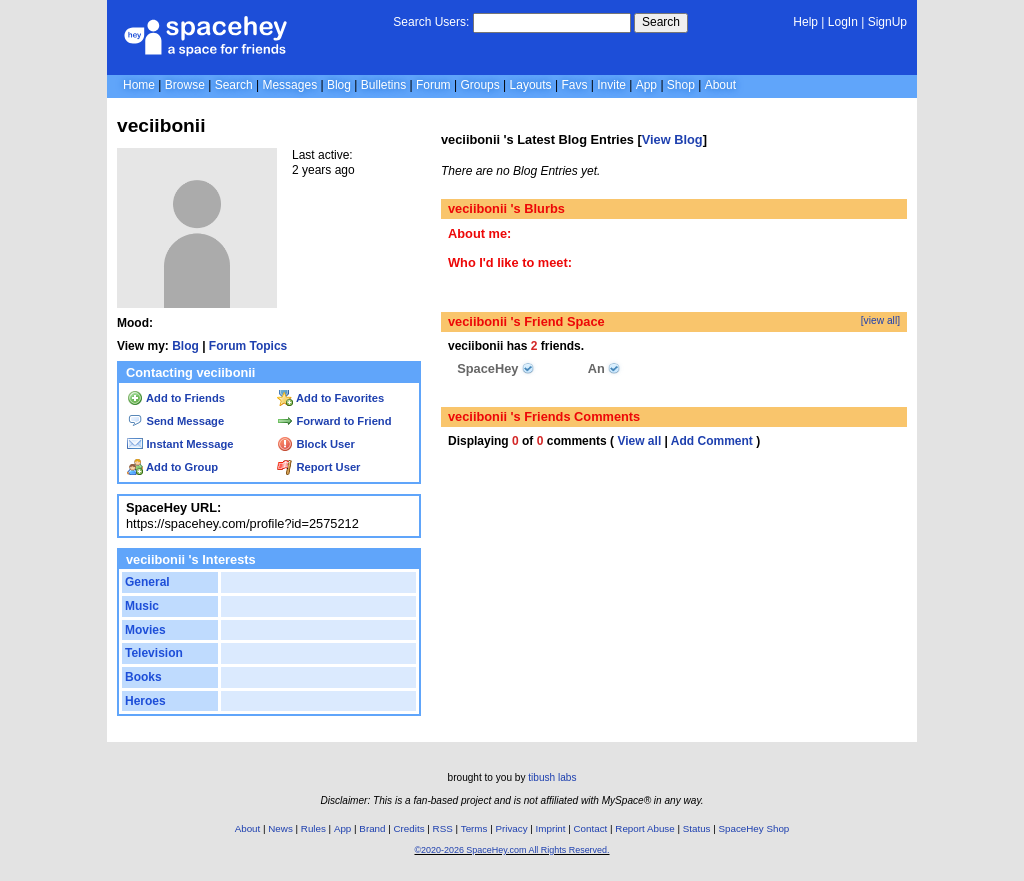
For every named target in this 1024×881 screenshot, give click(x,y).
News (280, 828)
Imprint (551, 828)
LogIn (843, 22)
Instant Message (180, 444)
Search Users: (431, 22)
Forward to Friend (334, 421)
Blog (339, 85)
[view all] (880, 320)
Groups (479, 85)
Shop (681, 85)
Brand (372, 828)
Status (697, 828)
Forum (433, 85)
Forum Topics (248, 346)
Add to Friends (176, 398)
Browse (185, 85)
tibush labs (552, 777)
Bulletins (383, 85)
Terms (474, 828)
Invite (611, 85)
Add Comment (712, 441)
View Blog (672, 139)
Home (139, 85)
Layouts (531, 85)
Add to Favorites (330, 398)
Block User (316, 444)
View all (639, 441)
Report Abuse (644, 828)
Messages (289, 85)
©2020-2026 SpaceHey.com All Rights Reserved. (511, 850)
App (646, 85)
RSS (443, 828)
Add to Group (172, 467)
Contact (591, 828)
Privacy (511, 828)
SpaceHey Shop (754, 828)
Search (661, 22)
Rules (313, 828)
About (720, 85)
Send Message (175, 421)
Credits (409, 828)
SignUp (887, 22)
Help (805, 22)
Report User (318, 467)
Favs (574, 85)
